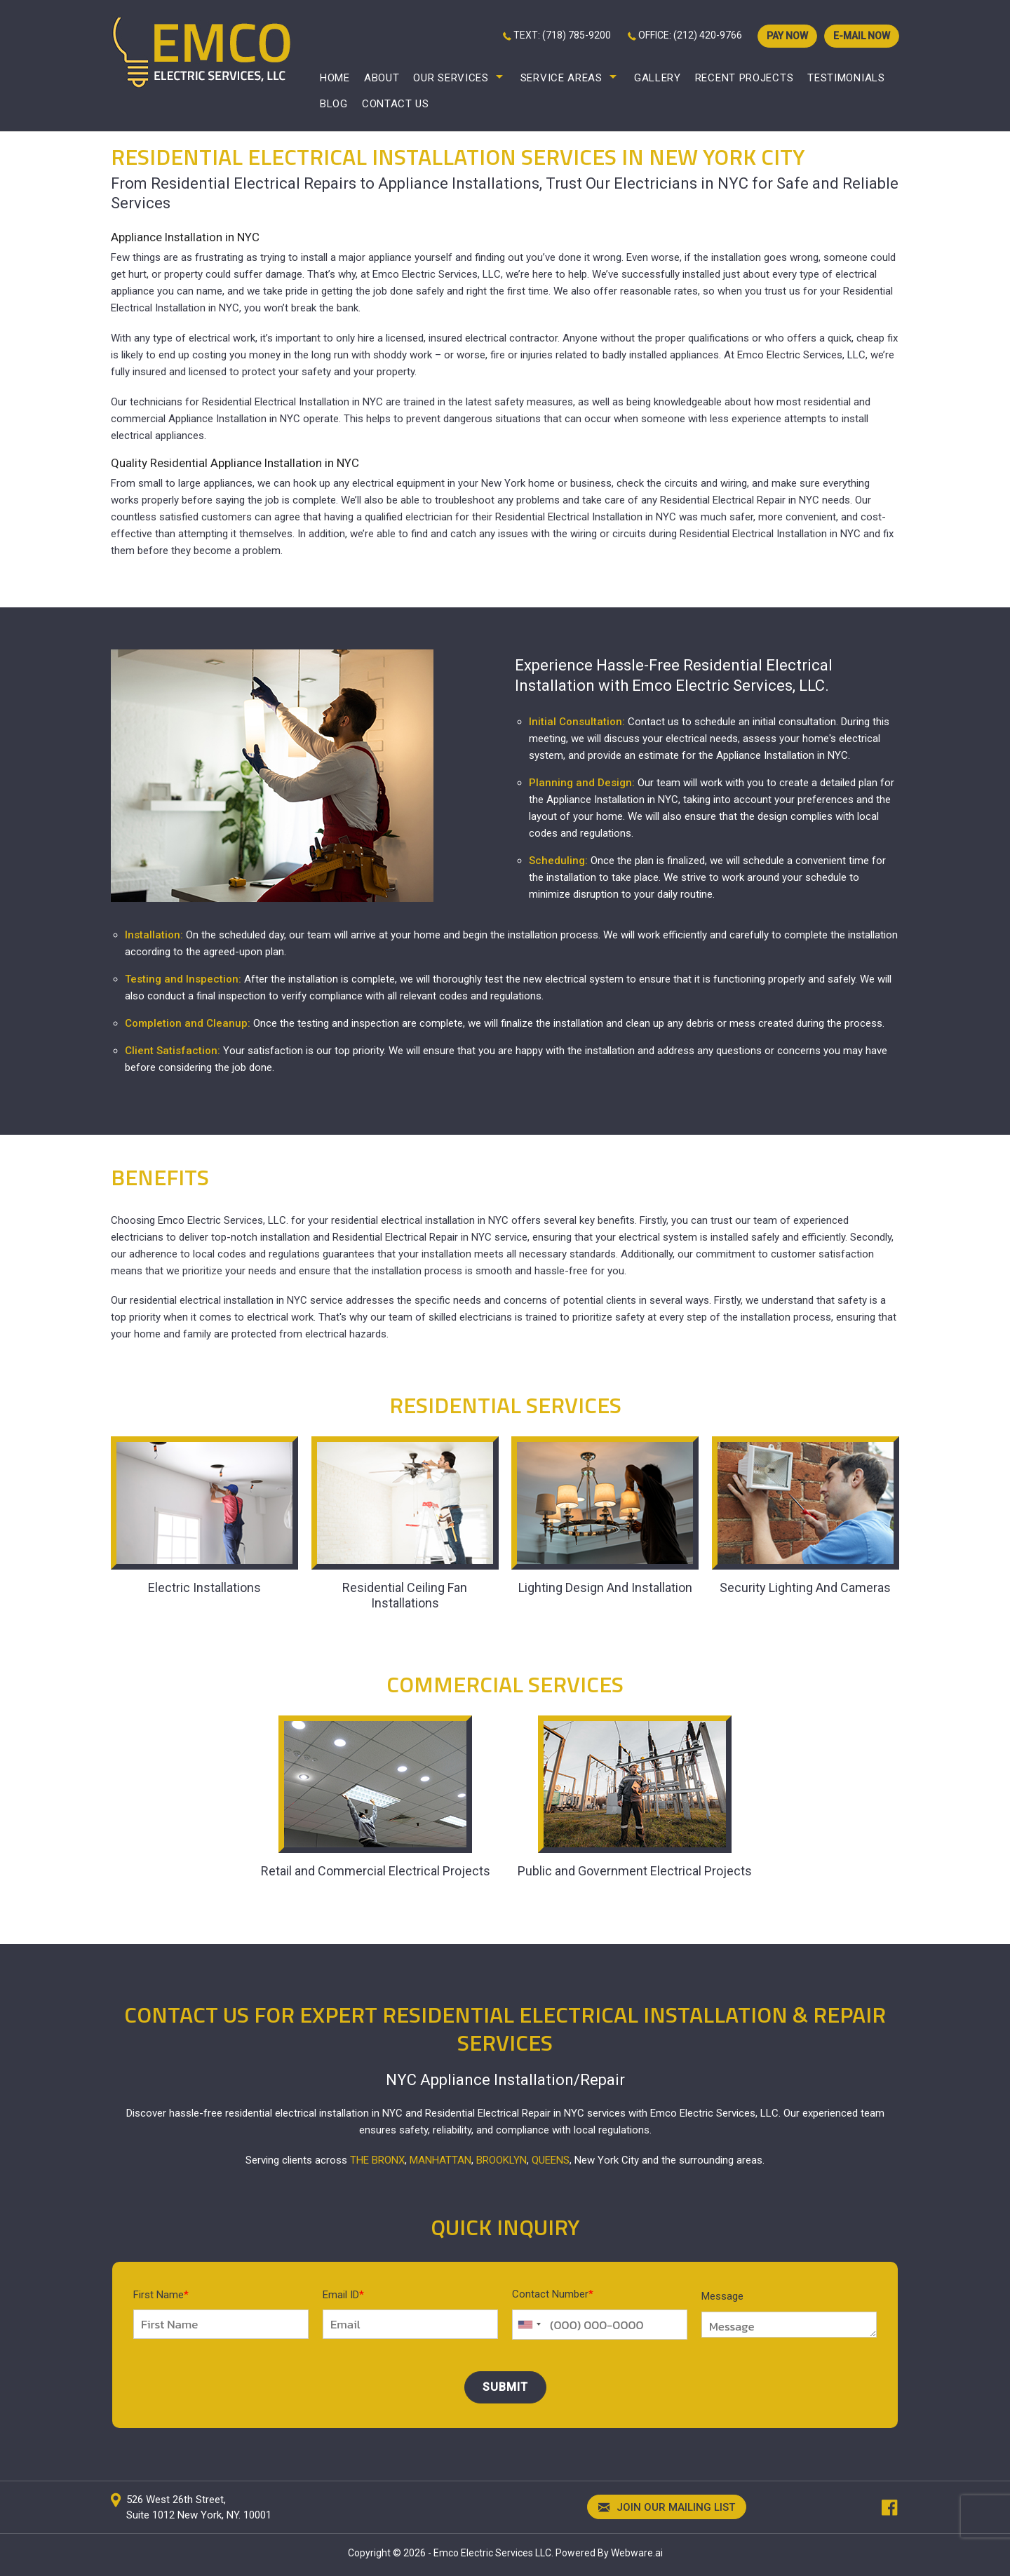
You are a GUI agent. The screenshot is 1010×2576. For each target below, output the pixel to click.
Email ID (343, 2294)
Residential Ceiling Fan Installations (404, 1595)
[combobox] (529, 2324)
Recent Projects (744, 78)
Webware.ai (637, 2552)
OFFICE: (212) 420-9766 (690, 35)
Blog (334, 103)
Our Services (450, 78)
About (382, 78)
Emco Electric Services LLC (492, 2552)
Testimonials (845, 78)
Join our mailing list (666, 2508)
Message (722, 2296)
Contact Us (395, 103)
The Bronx (377, 2160)
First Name (161, 2294)
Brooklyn (501, 2160)
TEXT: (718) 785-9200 (562, 35)
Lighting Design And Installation (605, 1587)
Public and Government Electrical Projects (635, 1870)
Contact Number (552, 2294)
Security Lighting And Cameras (805, 1587)
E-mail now (861, 35)
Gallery (657, 78)
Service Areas (561, 78)
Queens (551, 2160)
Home (335, 78)
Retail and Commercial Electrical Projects (375, 1870)
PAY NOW (787, 35)
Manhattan (440, 2160)
